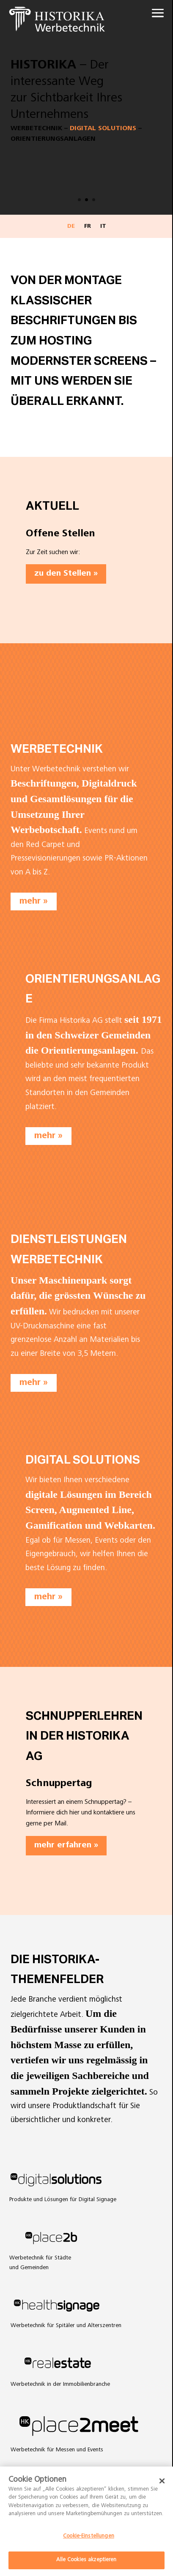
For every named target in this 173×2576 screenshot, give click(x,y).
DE (71, 226)
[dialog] (86, 2521)
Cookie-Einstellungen (88, 2536)
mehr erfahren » (66, 1845)
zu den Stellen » (66, 574)
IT (103, 226)
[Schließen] (162, 2481)
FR (87, 226)
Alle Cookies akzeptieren (86, 2560)
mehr (30, 901)
